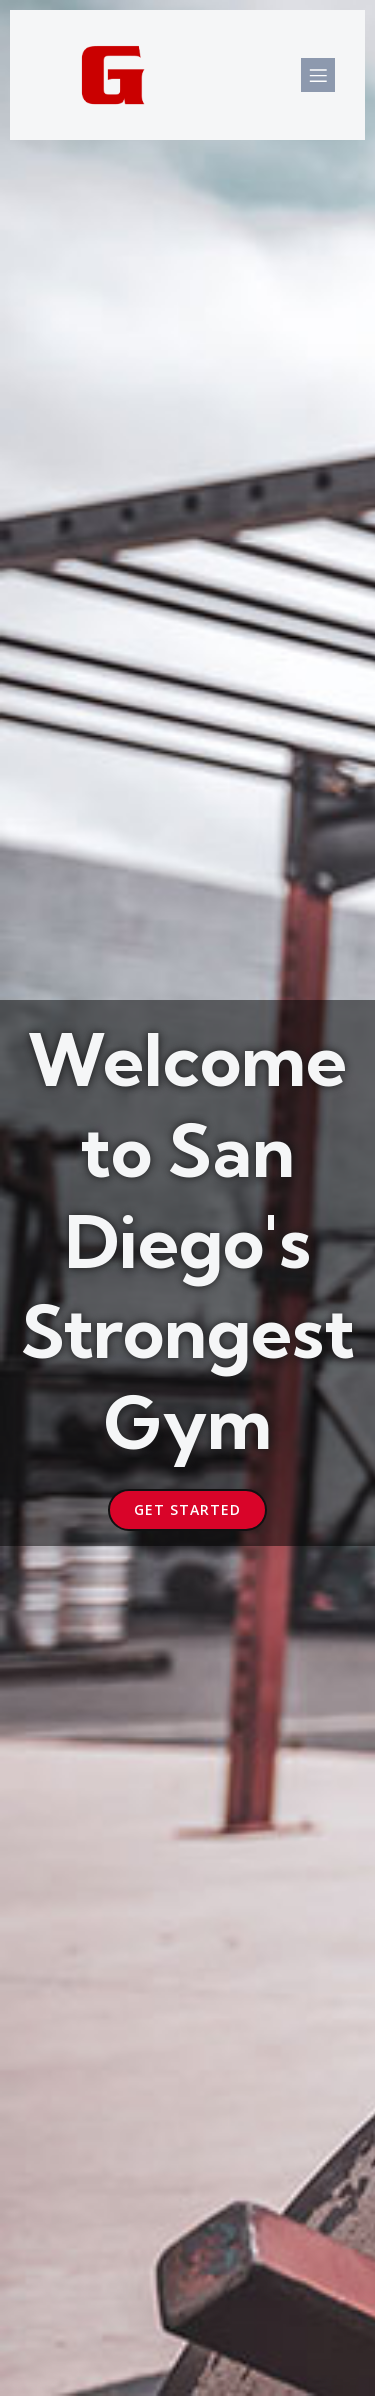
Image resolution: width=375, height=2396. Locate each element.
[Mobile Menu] (318, 75)
